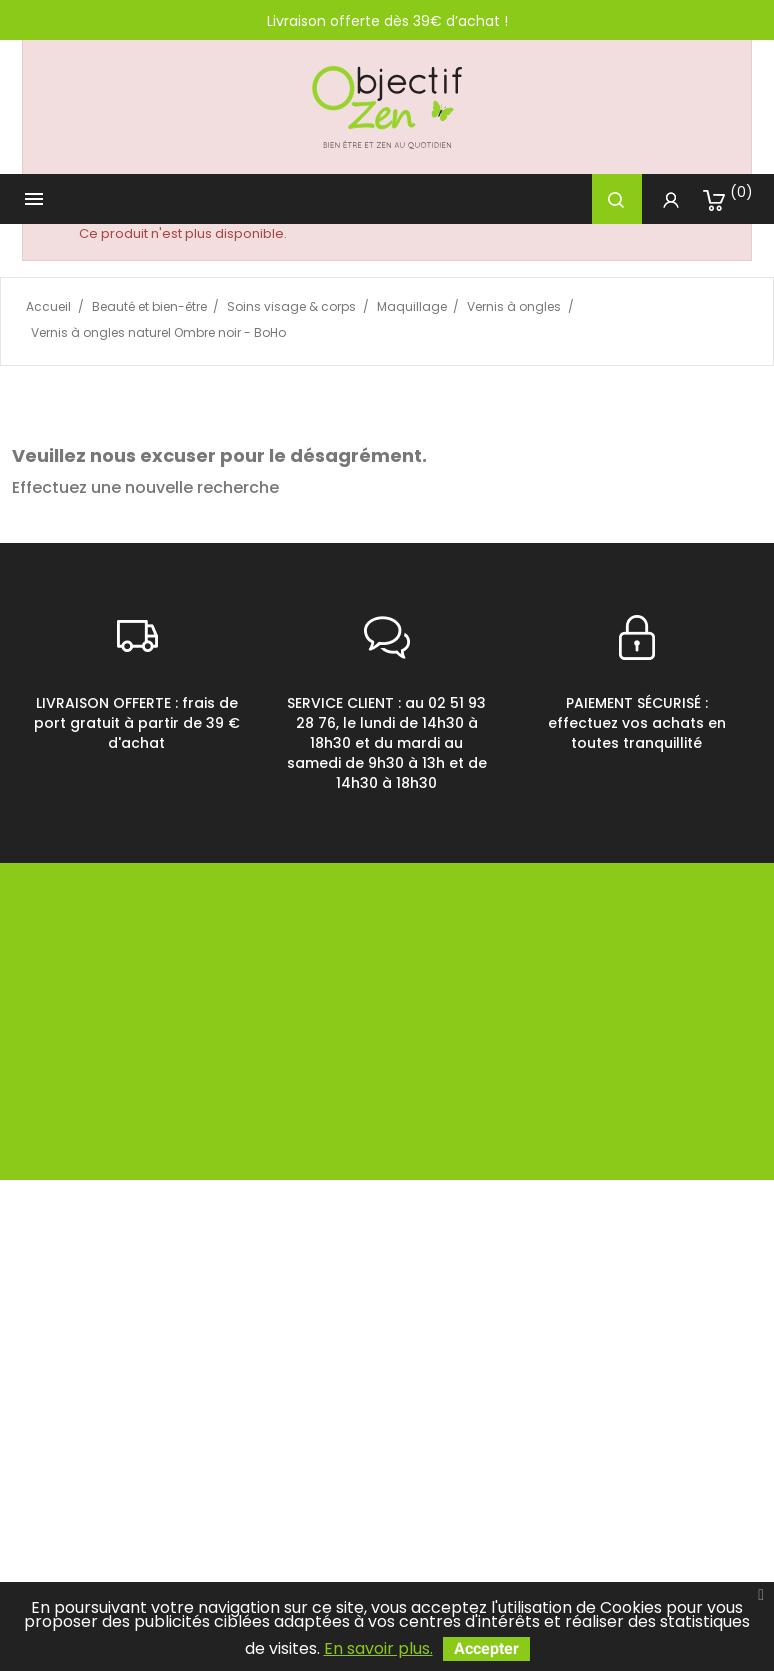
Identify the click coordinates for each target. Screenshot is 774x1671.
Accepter (486, 1648)
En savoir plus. (378, 1648)
